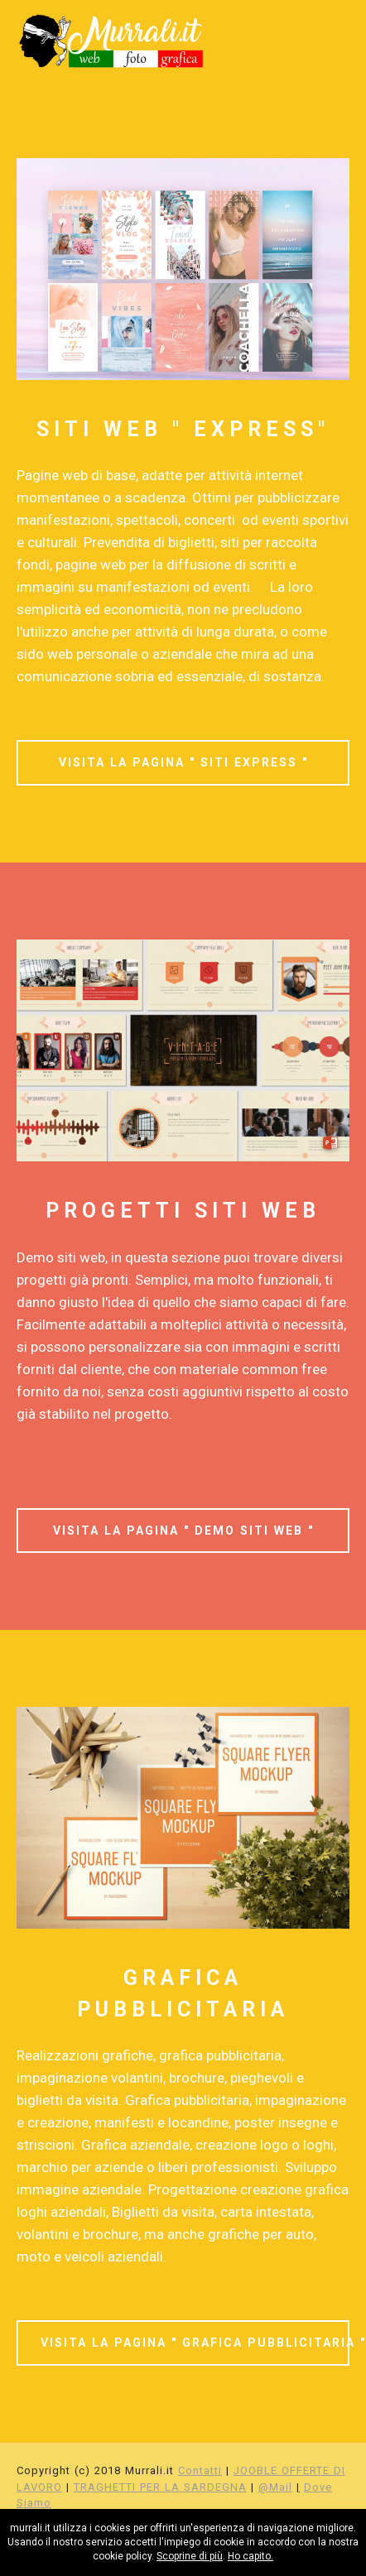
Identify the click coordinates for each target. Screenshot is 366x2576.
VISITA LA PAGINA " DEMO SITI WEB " (183, 1530)
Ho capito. (250, 2556)
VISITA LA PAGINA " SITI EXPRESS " (183, 762)
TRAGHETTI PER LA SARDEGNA (160, 2487)
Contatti (200, 2470)
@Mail (275, 2487)
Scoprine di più (190, 2556)
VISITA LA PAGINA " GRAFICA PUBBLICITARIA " (195, 2342)
